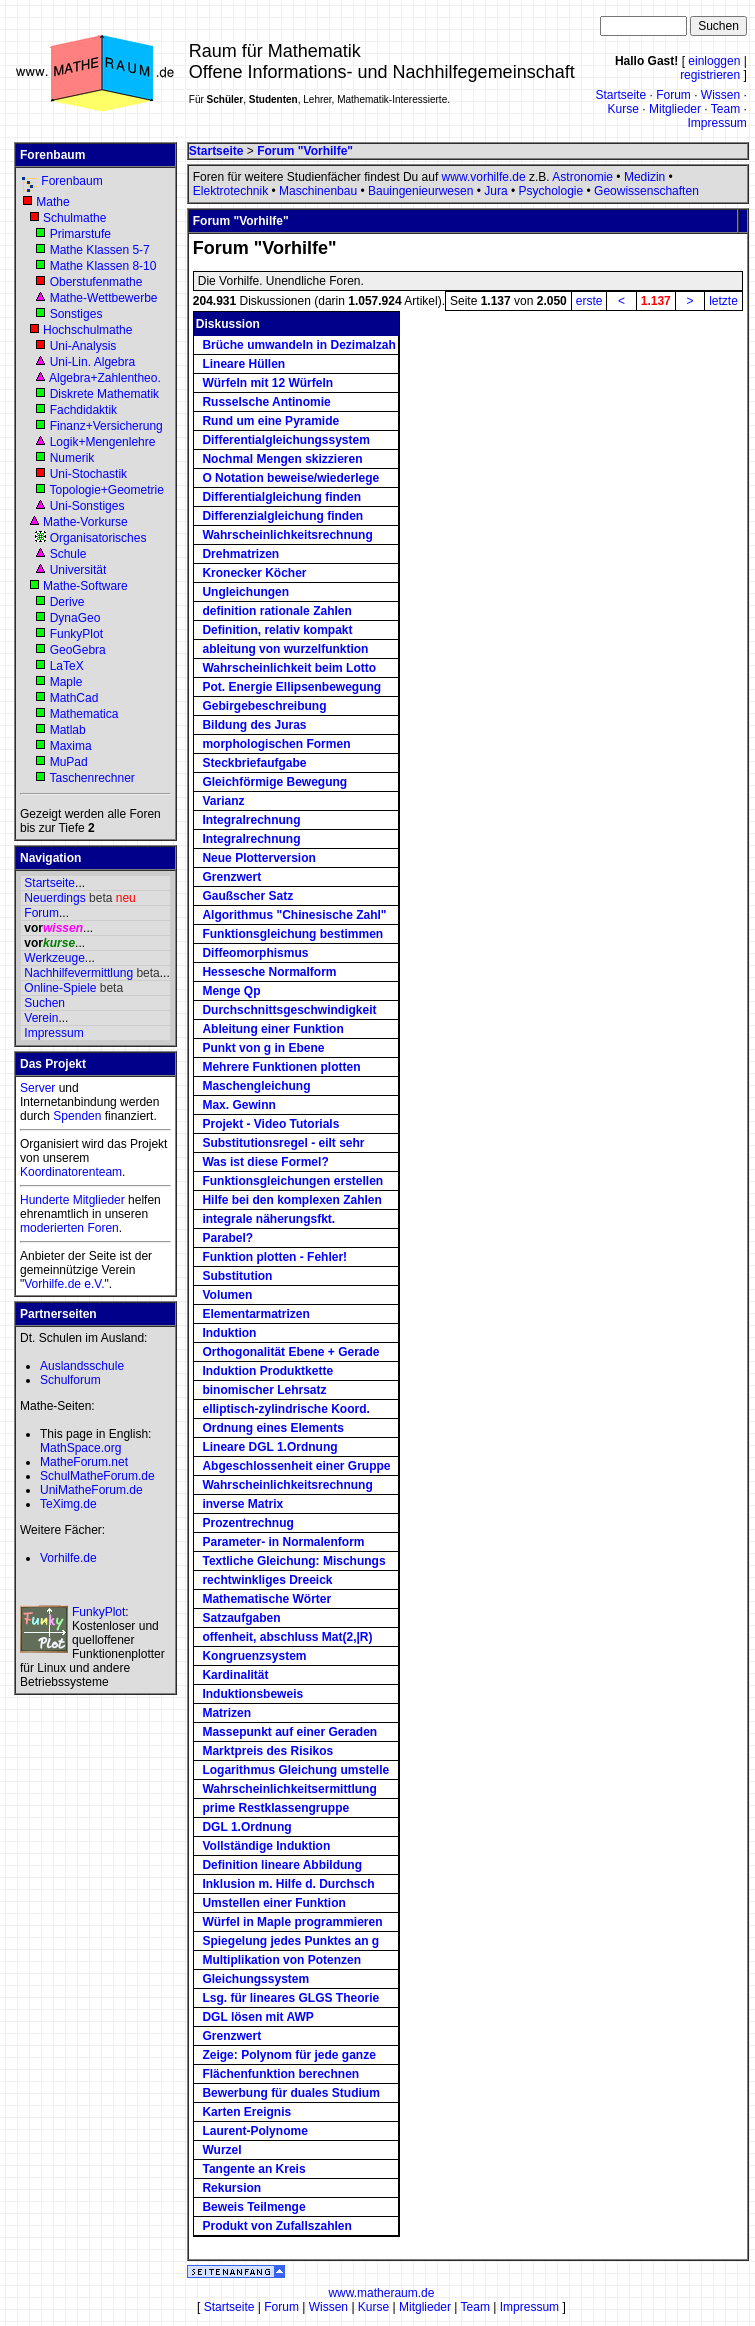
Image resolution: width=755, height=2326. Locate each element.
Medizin (644, 177)
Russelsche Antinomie (266, 402)
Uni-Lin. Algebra (92, 362)
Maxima (71, 746)
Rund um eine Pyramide (270, 421)
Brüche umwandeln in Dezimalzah (298, 345)
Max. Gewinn (238, 1105)
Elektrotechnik (230, 191)
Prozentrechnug (247, 1523)
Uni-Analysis (83, 346)
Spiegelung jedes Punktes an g (290, 1941)
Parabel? (227, 1238)
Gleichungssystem (255, 1979)
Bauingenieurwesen (420, 191)
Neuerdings (54, 898)
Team (725, 109)
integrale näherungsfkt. (268, 1219)
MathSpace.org (80, 1448)
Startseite (620, 95)
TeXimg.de (68, 1504)
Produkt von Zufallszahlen (276, 2226)
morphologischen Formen (276, 744)
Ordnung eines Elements (272, 1428)
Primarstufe (80, 234)
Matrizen (226, 1713)
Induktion (229, 1333)
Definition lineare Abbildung (282, 1865)
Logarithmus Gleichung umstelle (295, 1770)
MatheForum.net (84, 1462)
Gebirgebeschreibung (264, 706)
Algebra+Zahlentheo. (105, 378)
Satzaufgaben (241, 1618)
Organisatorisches (98, 538)
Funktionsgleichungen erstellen (292, 1181)
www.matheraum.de (381, 2293)
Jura (495, 191)
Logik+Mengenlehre (103, 442)
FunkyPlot (76, 634)
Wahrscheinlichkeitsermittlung (289, 1789)
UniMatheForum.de (91, 1490)
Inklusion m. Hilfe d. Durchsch (288, 1884)
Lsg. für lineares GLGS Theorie (290, 1998)
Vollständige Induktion (266, 1846)
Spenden (77, 1116)
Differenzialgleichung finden (282, 516)
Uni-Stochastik (88, 474)
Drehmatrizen (240, 554)
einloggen (714, 61)
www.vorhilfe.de (484, 177)
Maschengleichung (256, 1086)
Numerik (72, 458)
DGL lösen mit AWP (257, 2017)
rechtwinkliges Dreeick (267, 1580)
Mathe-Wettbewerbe (104, 298)
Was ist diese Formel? (265, 1162)
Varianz (223, 801)
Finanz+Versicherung (106, 426)
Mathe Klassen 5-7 (100, 250)
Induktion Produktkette (267, 1371)
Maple (66, 682)
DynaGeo (75, 618)
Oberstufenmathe (96, 282)
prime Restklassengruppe (275, 1808)
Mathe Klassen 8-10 (103, 266)
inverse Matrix (242, 1504)
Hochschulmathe (87, 330)
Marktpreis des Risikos (267, 1751)
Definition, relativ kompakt (277, 630)
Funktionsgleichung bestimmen (292, 934)
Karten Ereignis (246, 2112)
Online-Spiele (60, 988)
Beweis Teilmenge (253, 2207)
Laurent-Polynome (254, 2131)
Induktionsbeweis (252, 1694)
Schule (68, 554)
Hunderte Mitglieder (72, 1200)
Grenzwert (231, 877)
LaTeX (67, 666)
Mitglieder (675, 109)
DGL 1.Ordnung (246, 1827)
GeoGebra (78, 650)
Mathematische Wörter (266, 1599)
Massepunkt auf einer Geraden (289, 1732)
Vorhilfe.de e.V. (64, 1284)
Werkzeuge (54, 958)
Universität (78, 570)
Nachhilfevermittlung (78, 973)
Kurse (623, 109)
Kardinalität (235, 1675)
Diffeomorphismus (255, 953)
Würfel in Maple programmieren (292, 1922)
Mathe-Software (85, 586)
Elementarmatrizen (255, 1314)
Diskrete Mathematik (104, 394)
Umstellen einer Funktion (273, 1903)
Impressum (716, 123)
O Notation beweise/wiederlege (290, 478)
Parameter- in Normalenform (283, 1542)
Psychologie (550, 191)
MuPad (69, 762)
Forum (673, 95)
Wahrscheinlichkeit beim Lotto (289, 668)
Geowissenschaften (646, 191)
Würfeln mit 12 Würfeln (267, 383)
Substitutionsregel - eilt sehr (283, 1143)
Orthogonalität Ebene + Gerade (290, 1352)
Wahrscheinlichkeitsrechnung (287, 535)
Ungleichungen (245, 592)
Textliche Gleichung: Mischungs (293, 1561)
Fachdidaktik (83, 410)
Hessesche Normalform (269, 972)
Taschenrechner (91, 778)
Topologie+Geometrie (106, 490)
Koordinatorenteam (71, 1172)
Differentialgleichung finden (281, 497)
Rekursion (231, 2188)
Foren (102, 1228)
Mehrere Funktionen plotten (281, 1067)
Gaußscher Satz (247, 896)
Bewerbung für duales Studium (290, 2093)
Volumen (227, 1295)
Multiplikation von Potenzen (281, 1960)
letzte (723, 301)
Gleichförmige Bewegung (274, 782)
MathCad (74, 698)
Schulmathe (74, 218)
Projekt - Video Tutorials (270, 1124)
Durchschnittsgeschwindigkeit (289, 1010)
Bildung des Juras (254, 725)
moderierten (52, 1228)
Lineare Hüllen (243, 364)
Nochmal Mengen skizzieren (282, 459)
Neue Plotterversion (258, 858)
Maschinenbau (318, 191)
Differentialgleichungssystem (285, 440)
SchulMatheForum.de (97, 1476)
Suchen (44, 1003)
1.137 (656, 301)
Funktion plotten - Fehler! (274, 1257)
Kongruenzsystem (254, 1656)
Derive (67, 602)
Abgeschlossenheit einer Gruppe (296, 1466)
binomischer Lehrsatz (264, 1390)
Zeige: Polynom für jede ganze (288, 2055)
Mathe (52, 202)
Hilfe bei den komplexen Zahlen (291, 1200)
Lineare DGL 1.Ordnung (269, 1447)
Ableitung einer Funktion (272, 1029)
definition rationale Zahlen (276, 611)
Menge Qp (231, 991)
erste (589, 301)
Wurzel (221, 2150)
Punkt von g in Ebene (263, 1048)
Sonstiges (76, 314)
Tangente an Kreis (253, 2169)
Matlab (68, 730)
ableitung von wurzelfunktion (285, 649)
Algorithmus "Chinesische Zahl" (294, 915)
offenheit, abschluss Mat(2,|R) (287, 1637)
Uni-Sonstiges (87, 506)
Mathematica (84, 714)
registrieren (710, 75)
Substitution (237, 1276)
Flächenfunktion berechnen (280, 2074)
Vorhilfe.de (68, 1558)
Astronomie (582, 177)
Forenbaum (71, 181)
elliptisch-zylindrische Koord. (285, 1409)
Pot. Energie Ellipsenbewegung (291, 687)
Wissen (720, 95)
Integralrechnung (251, 820)
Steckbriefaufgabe (254, 763)
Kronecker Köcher (254, 573)
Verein (41, 1018)
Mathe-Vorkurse (85, 522)
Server (37, 1088)
